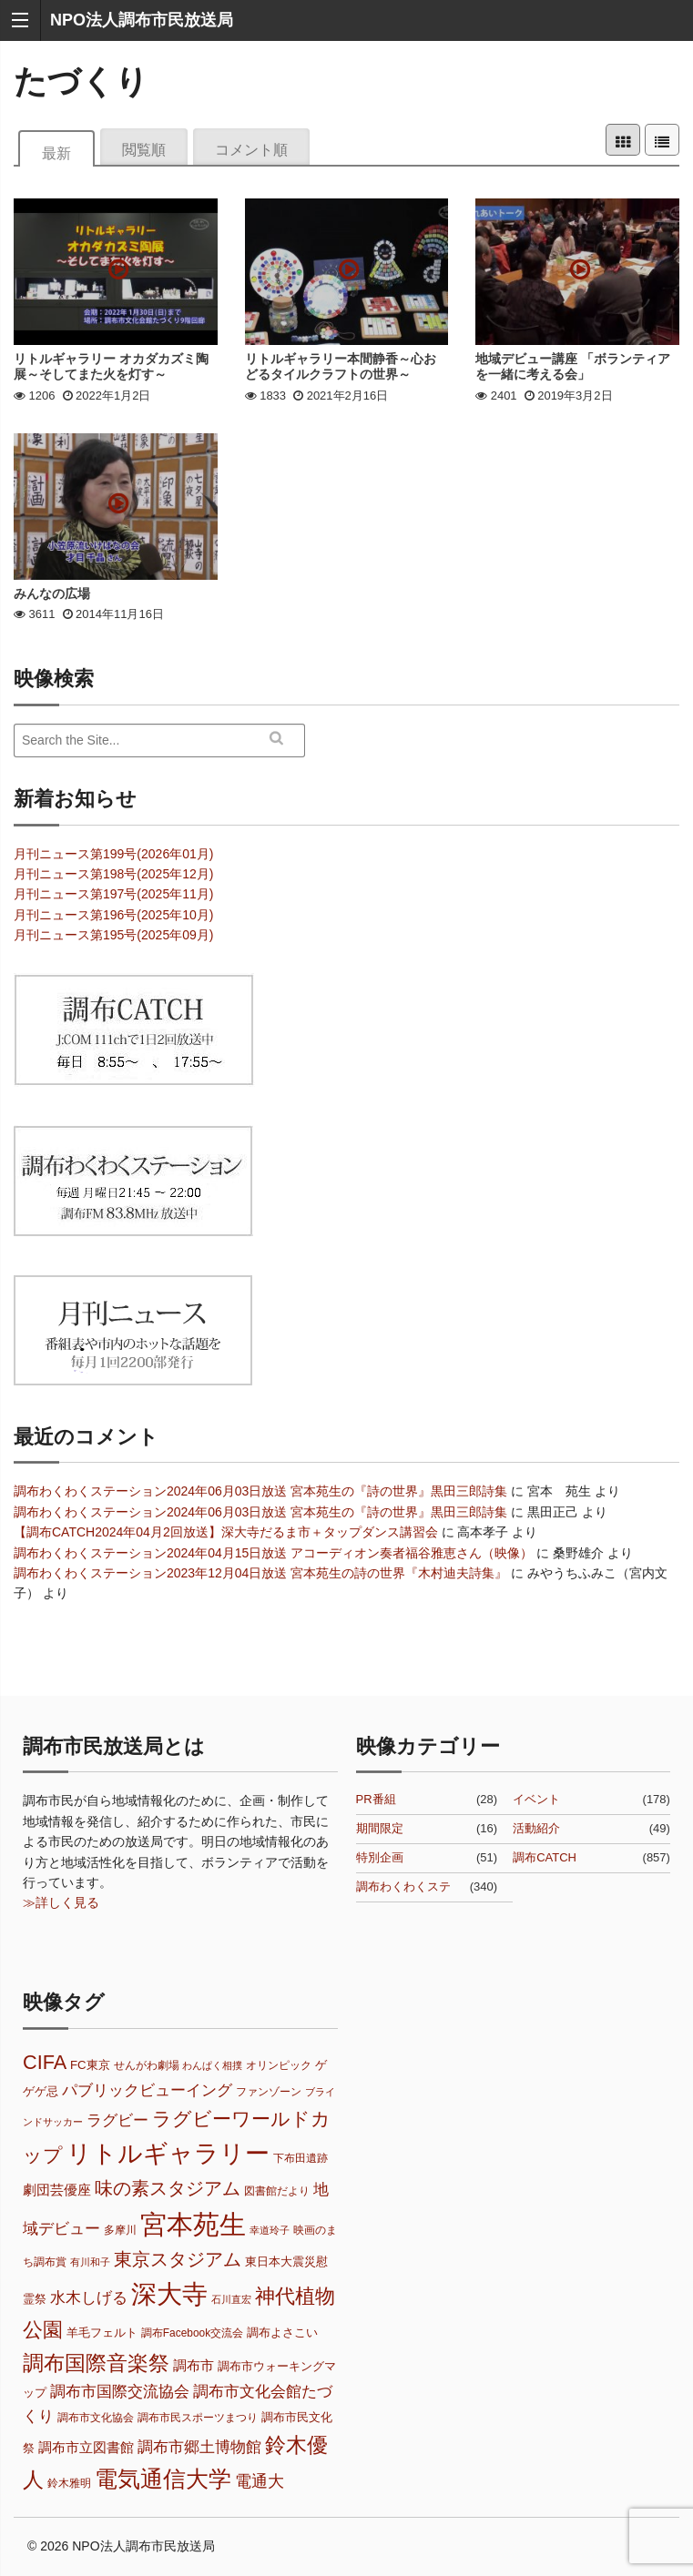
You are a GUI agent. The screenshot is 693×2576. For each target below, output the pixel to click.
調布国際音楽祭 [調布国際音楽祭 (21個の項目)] (96, 2363)
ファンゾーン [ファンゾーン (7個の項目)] (268, 2091)
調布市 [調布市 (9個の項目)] (193, 2365)
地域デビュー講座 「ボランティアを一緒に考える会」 (572, 366)
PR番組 (376, 1799)
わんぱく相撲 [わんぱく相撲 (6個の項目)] (212, 2065)
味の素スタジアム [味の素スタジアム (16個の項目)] (167, 2188)
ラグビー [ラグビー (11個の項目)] (117, 2120)
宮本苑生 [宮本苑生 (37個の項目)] (193, 2224)
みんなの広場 (52, 593)
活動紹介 (536, 1828)
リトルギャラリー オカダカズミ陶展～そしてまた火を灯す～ (111, 366)
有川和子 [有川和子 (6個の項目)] (90, 2262)
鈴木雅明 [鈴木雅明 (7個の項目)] (69, 2483)
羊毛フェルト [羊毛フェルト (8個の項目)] (102, 2332)
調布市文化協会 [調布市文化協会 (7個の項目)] (95, 2417)
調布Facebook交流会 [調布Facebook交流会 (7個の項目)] (192, 2333)
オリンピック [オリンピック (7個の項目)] (278, 2065)
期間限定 (379, 1828)
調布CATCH (544, 1857)
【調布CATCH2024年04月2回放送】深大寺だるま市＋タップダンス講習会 (226, 1532)
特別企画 (379, 1857)
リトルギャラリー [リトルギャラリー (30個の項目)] (168, 2153)
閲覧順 (144, 148)
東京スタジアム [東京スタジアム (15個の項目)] (177, 2259)
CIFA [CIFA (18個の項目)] (44, 2062)
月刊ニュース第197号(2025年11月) (113, 894)
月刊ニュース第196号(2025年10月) (113, 915)
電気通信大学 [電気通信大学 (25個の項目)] (163, 2478)
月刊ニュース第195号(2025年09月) (113, 935)
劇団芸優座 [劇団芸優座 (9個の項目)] (57, 2190)
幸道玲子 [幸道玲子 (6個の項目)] (270, 2230)
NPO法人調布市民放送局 (141, 20)
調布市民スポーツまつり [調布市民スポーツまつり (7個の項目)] (198, 2417)
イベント (536, 1799)
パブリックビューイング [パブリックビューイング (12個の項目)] (147, 2090)
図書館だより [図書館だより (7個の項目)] (277, 2191)
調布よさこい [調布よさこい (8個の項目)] (282, 2332)
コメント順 (251, 148)
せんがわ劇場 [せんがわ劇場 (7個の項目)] (146, 2065)
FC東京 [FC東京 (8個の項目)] (90, 2065)
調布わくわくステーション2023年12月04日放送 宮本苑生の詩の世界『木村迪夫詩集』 (260, 1573)
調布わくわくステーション (403, 1888)
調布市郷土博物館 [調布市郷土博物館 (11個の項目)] (199, 2447)
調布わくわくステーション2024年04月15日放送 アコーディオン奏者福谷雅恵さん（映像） (273, 1553)
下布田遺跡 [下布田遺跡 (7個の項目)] (300, 2158)
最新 (56, 152)
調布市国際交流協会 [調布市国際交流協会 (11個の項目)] (119, 2391)
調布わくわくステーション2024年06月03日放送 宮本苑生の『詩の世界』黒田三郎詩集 (260, 1491)
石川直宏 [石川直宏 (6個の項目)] (231, 2299)
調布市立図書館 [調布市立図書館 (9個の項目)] (86, 2447)
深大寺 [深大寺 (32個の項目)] (169, 2294)
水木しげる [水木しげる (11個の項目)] (88, 2298)
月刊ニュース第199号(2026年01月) (113, 854)
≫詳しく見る (61, 1902)
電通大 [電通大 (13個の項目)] (259, 2480)
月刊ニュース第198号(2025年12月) (113, 874)
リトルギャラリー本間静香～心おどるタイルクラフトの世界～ (340, 366)
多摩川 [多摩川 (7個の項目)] (120, 2230)
